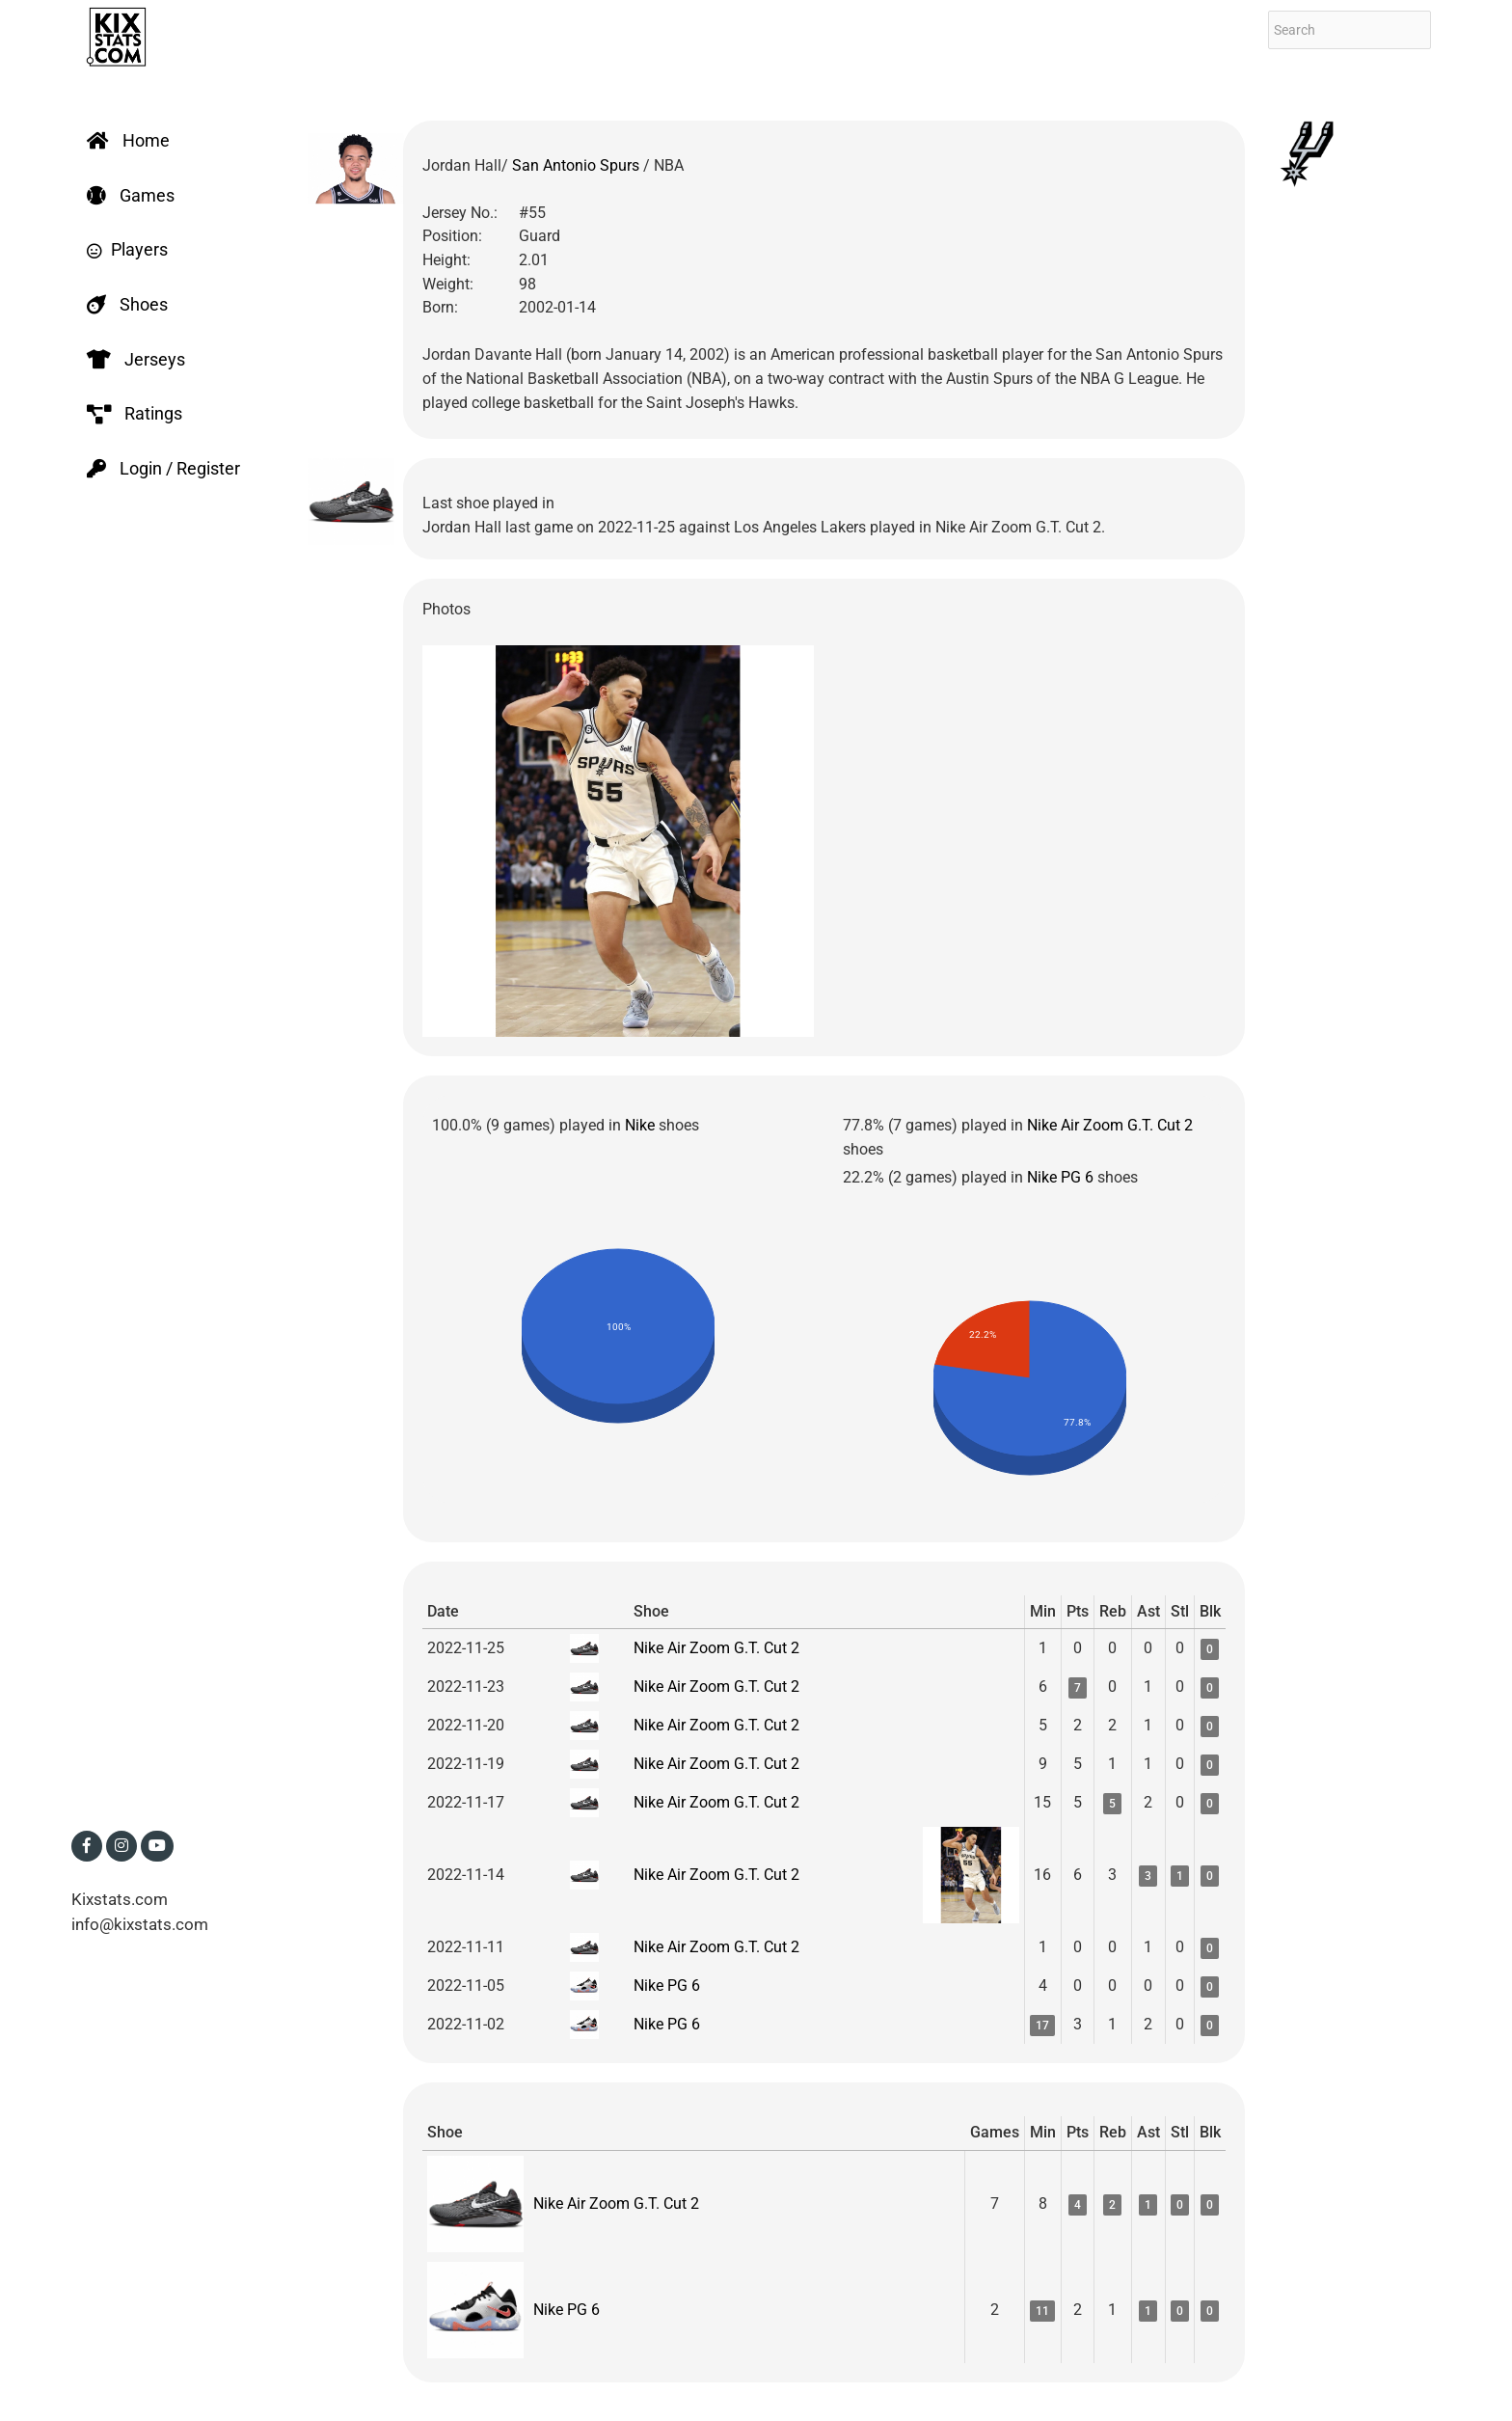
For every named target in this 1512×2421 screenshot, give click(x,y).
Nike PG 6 (1060, 1177)
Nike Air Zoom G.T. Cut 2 (1110, 1125)
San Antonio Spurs (577, 165)
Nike (640, 1125)
